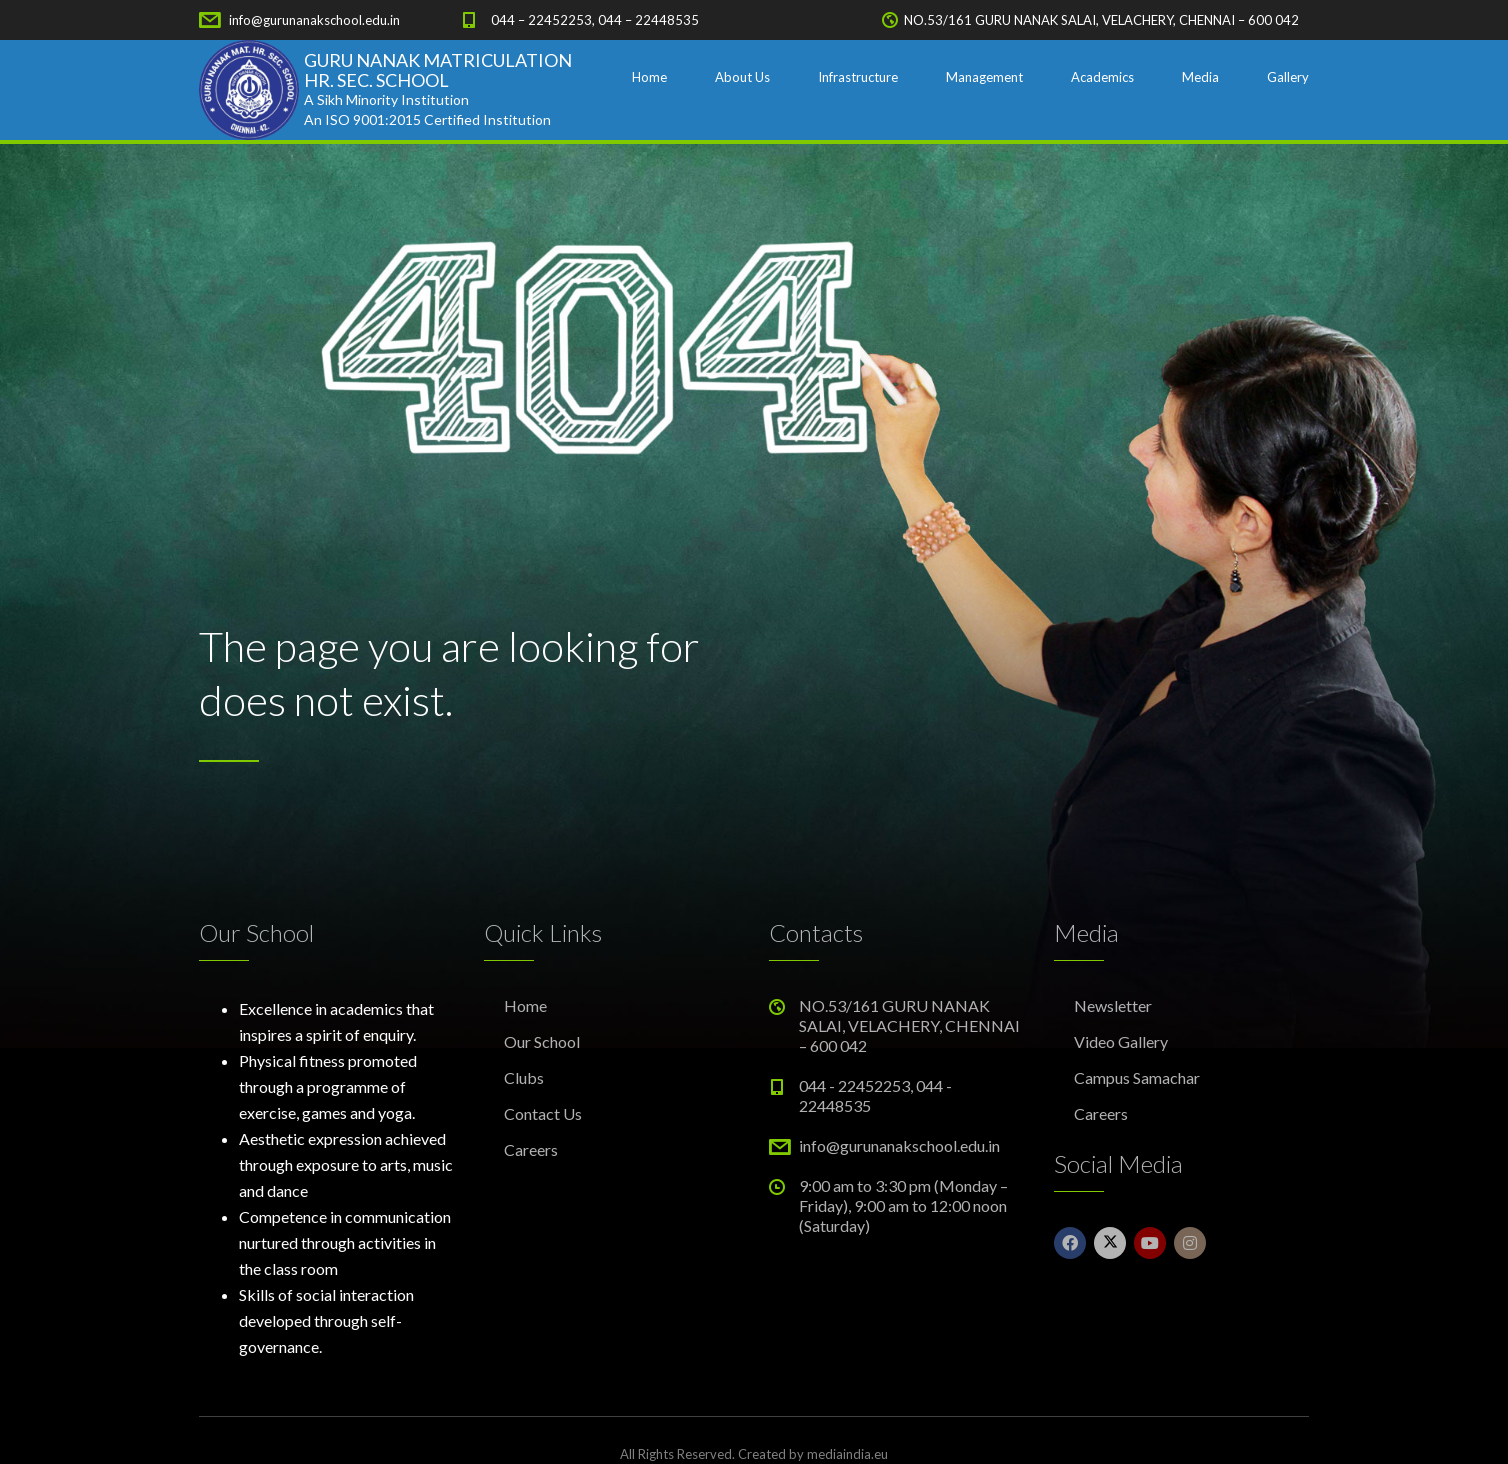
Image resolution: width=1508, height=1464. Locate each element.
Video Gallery (1121, 1041)
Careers (531, 1149)
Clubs (524, 1077)
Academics (1102, 77)
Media (1200, 77)
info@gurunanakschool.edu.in (314, 20)
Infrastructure (858, 77)
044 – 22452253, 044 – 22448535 (595, 20)
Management (984, 77)
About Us (742, 77)
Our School (542, 1041)
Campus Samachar (1137, 1077)
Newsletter (1113, 1005)
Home (649, 77)
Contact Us (543, 1113)
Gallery (1288, 77)
